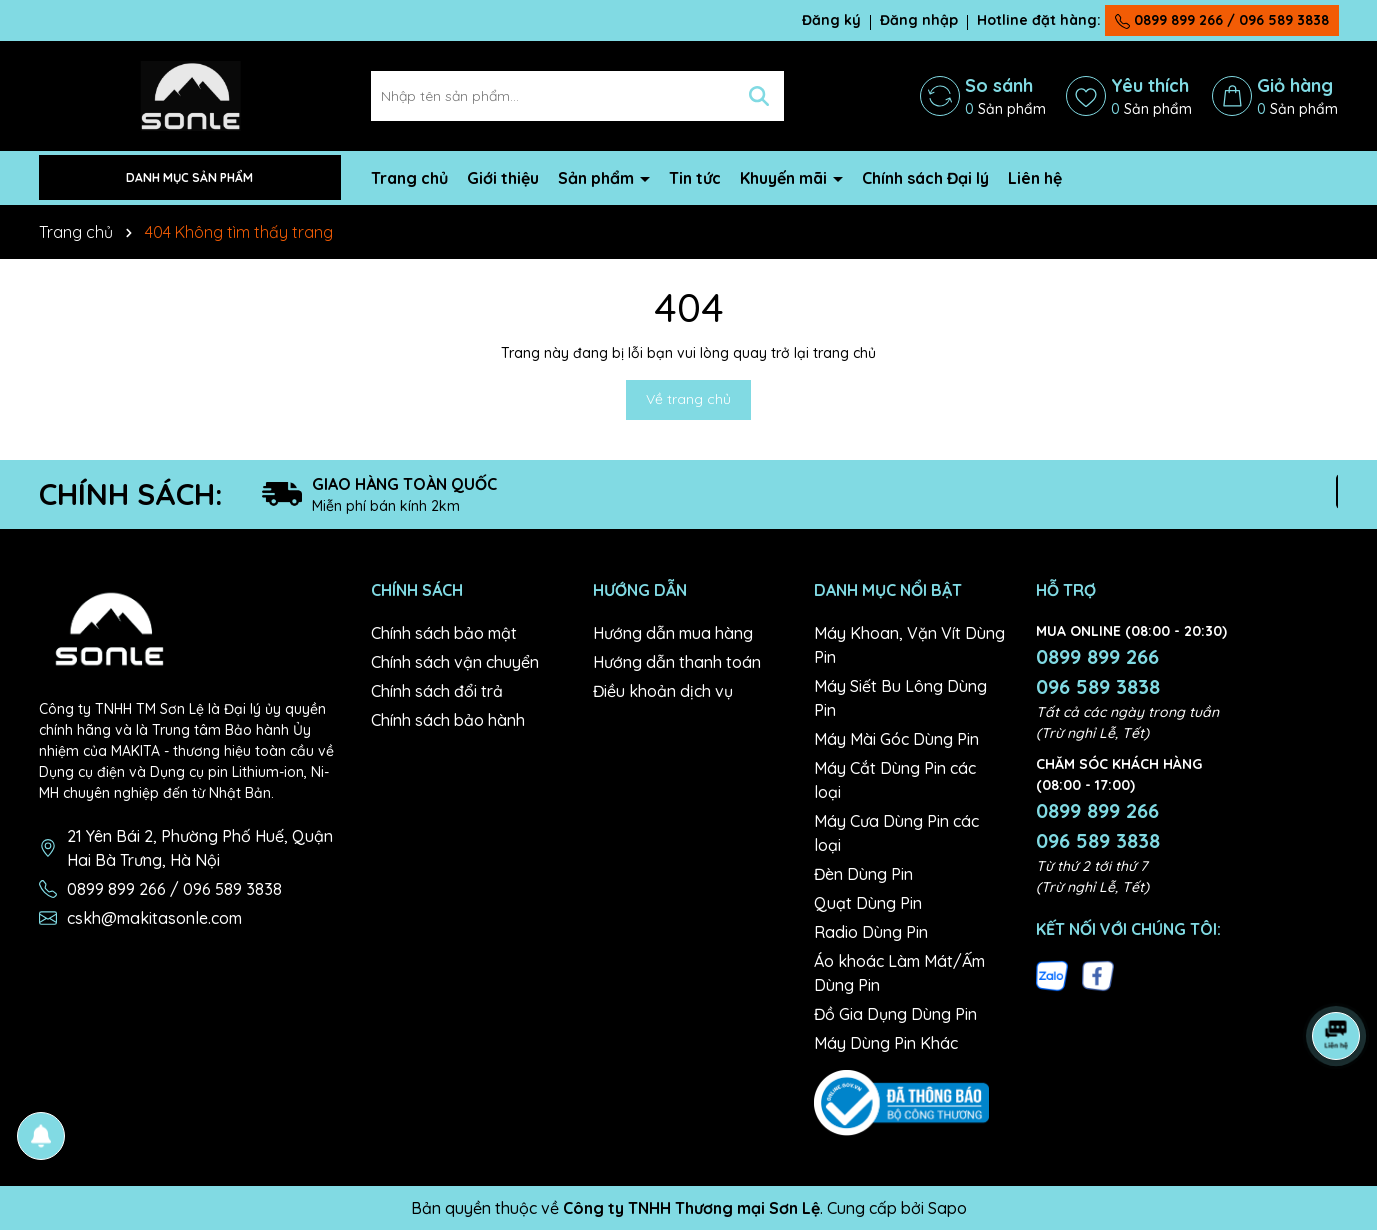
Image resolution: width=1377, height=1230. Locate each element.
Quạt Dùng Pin (868, 903)
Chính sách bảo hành (448, 720)
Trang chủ (409, 178)
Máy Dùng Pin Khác (886, 1043)
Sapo (947, 1208)
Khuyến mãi (785, 178)
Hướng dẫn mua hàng (673, 633)
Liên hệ (1035, 178)
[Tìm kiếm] (759, 96)
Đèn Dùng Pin (863, 874)
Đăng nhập (919, 20)
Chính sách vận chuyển (455, 662)
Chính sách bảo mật (444, 633)
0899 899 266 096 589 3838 (1098, 671)
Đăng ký (831, 20)
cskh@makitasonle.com (154, 918)
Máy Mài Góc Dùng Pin (896, 739)
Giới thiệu (503, 178)
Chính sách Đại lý (925, 178)
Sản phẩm (598, 178)
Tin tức (695, 178)
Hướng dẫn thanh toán (677, 662)
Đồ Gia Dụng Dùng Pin (895, 1014)
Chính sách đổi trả (437, 691)
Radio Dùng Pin (871, 932)
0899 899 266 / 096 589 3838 (1222, 20)
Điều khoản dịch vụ (663, 691)
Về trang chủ (688, 399)
